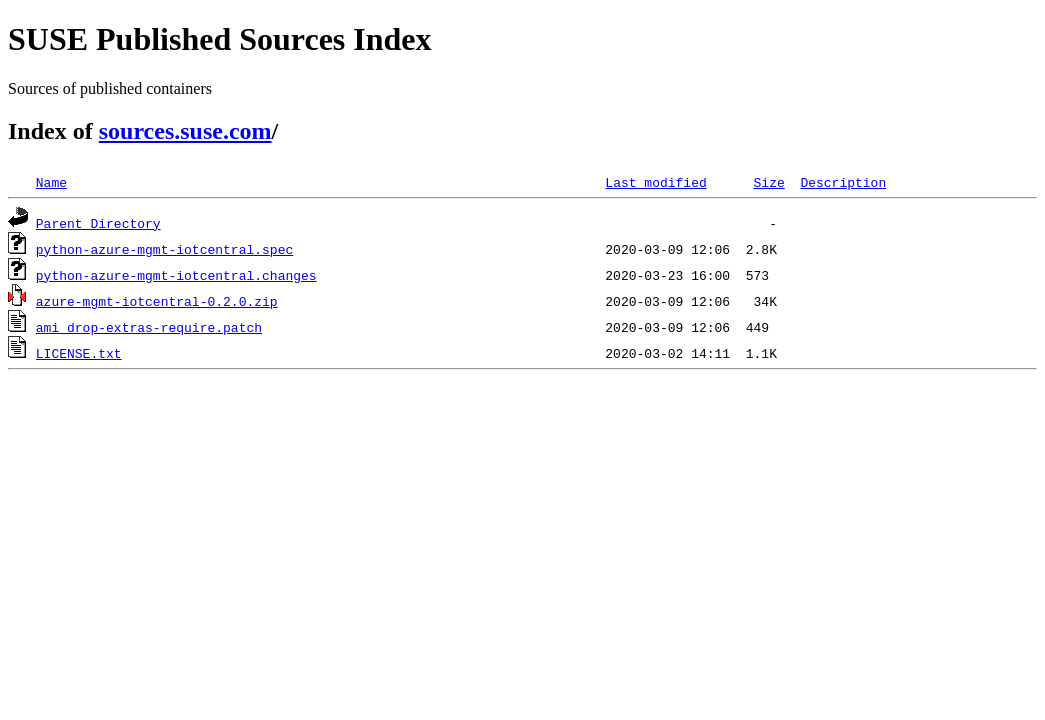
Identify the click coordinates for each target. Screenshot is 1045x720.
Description (843, 182)
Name (51, 182)
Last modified (655, 182)
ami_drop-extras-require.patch (149, 327)
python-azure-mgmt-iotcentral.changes (176, 275)
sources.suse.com (185, 131)
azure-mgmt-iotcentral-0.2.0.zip (157, 301)
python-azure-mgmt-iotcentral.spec (164, 249)
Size (768, 182)
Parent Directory (98, 223)
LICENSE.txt (79, 353)
